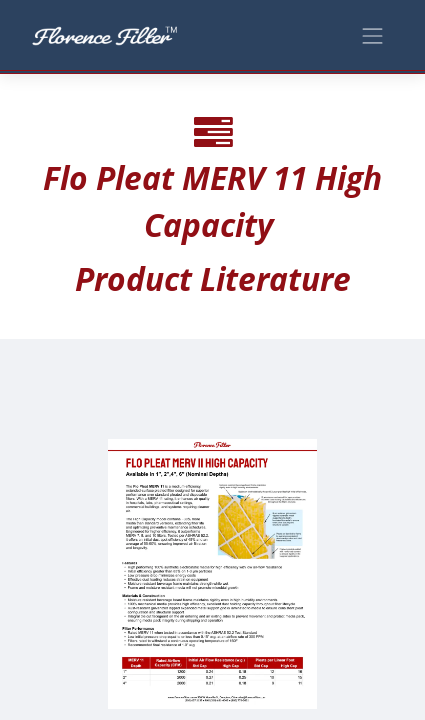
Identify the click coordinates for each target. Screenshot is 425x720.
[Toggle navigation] (373, 34)
